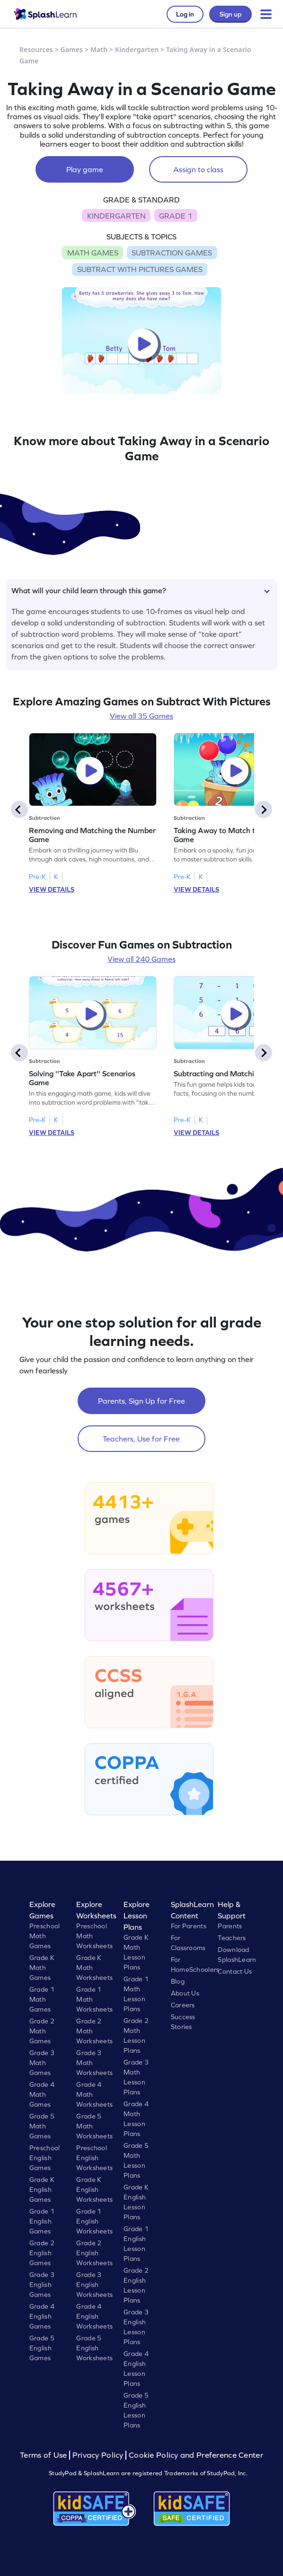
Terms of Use (44, 2455)
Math (98, 49)
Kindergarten (137, 49)
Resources (36, 49)
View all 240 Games (141, 959)
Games (72, 49)
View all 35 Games (141, 716)
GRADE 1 (175, 215)
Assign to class (198, 169)
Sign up (230, 14)
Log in (185, 14)
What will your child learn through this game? (140, 590)
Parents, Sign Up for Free (141, 1401)
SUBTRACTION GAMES (172, 252)
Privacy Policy (98, 2455)
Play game (84, 169)
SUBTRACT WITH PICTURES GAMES (140, 269)
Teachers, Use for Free (141, 1438)
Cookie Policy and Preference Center (196, 2455)
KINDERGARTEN (116, 215)
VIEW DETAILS (51, 889)
